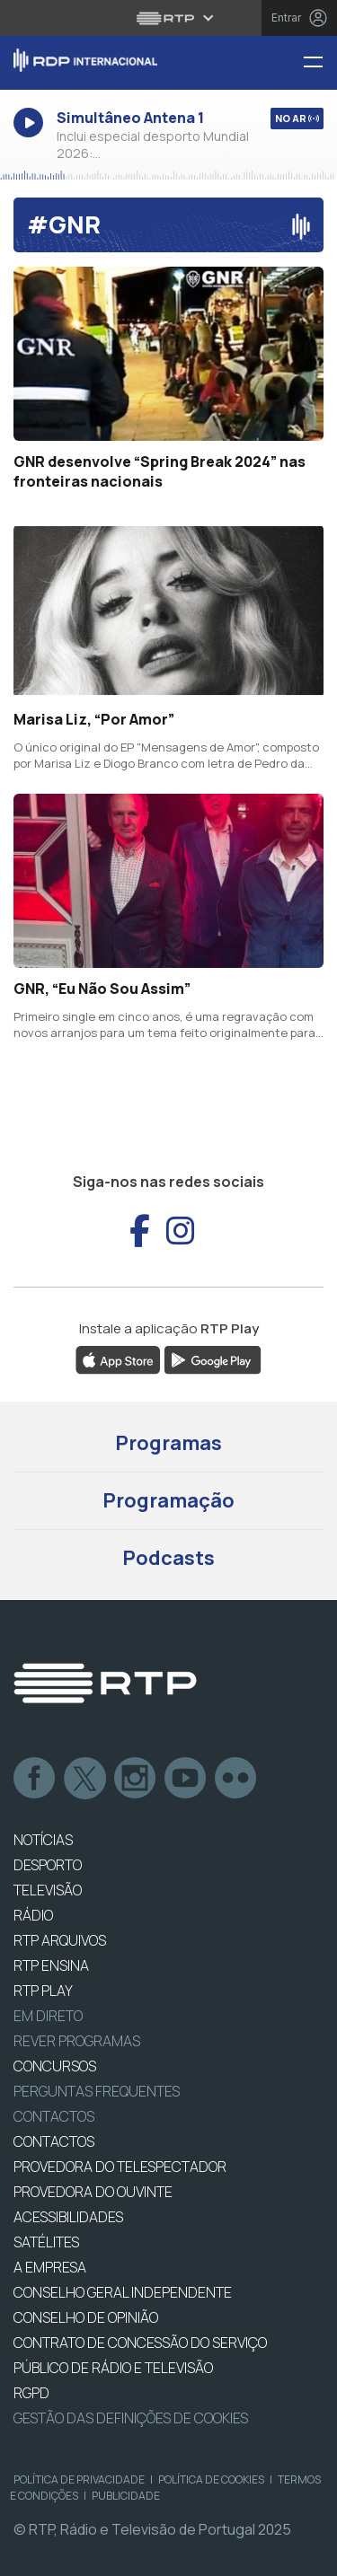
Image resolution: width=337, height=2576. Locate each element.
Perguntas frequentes (96, 2091)
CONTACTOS (53, 2141)
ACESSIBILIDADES (68, 2217)
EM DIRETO (48, 2016)
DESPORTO (47, 1865)
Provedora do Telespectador (119, 2166)
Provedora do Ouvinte (93, 2192)
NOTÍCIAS (43, 1840)
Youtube (186, 1778)
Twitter (85, 1778)
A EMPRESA (49, 2267)
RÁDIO (33, 1915)
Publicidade (126, 2495)
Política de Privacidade (79, 2479)
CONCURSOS (54, 2066)
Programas (168, 1442)
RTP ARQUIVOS (59, 1940)
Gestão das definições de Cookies (130, 2418)
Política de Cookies (211, 2479)
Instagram (135, 1778)
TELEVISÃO (47, 1890)
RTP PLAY (43, 1990)
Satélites (46, 2242)
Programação (168, 1500)
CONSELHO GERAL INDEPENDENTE (122, 2292)
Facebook (35, 1778)
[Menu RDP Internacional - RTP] (320, 63)
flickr (236, 1778)
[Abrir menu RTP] (168, 18)
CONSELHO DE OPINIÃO (85, 2317)
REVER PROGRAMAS (76, 2041)
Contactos (53, 2116)
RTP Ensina (51, 1965)
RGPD (31, 2393)
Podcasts (168, 1557)
